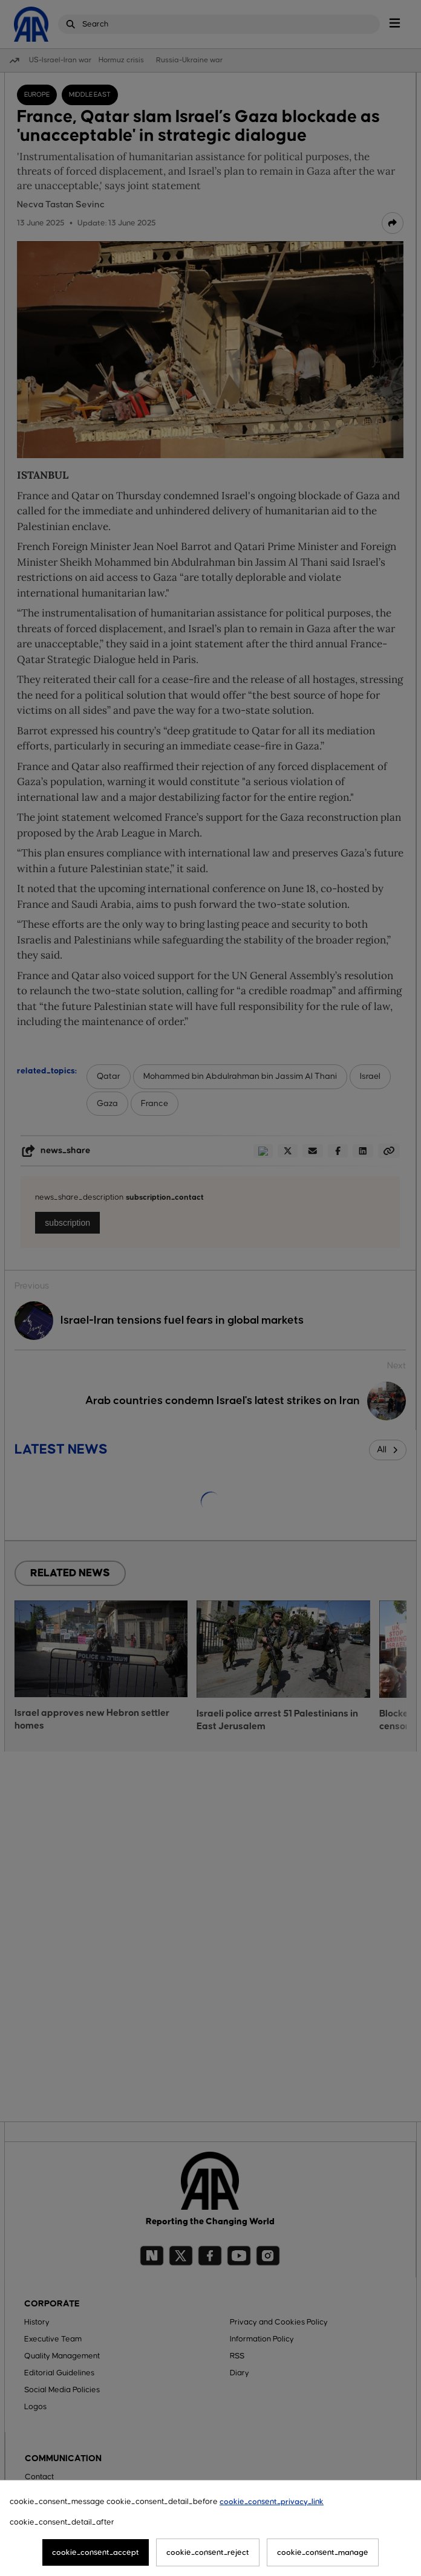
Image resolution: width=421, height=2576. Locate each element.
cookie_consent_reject (207, 2552)
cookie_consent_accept (95, 2552)
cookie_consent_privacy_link (272, 2501)
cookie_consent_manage (322, 2552)
